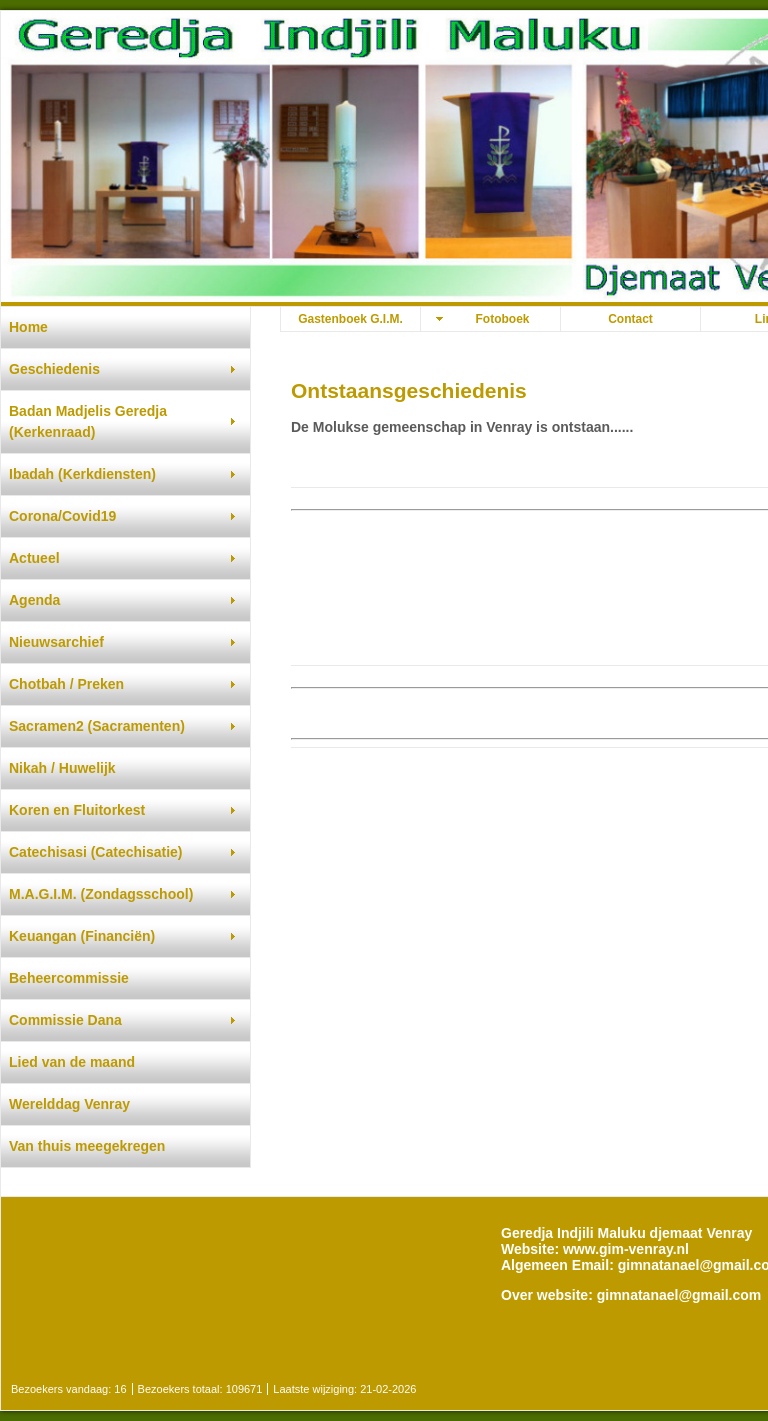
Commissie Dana (65, 1020)
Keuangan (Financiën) (82, 936)
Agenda (34, 600)
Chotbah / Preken (66, 684)
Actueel (34, 558)
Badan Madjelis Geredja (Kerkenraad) (88, 421)
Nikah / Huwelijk (62, 768)
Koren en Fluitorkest (77, 810)
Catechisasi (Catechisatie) (96, 852)
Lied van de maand (72, 1062)
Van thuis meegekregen (87, 1146)
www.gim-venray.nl (626, 1249)
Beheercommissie (69, 978)
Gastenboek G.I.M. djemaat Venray (350, 321)
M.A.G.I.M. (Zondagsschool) (101, 894)
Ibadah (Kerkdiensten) (82, 474)
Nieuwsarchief (56, 642)
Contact (630, 319)
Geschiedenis (54, 369)
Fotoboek (503, 319)
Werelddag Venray (69, 1104)
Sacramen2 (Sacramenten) (97, 726)
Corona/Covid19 (62, 516)
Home (28, 327)
